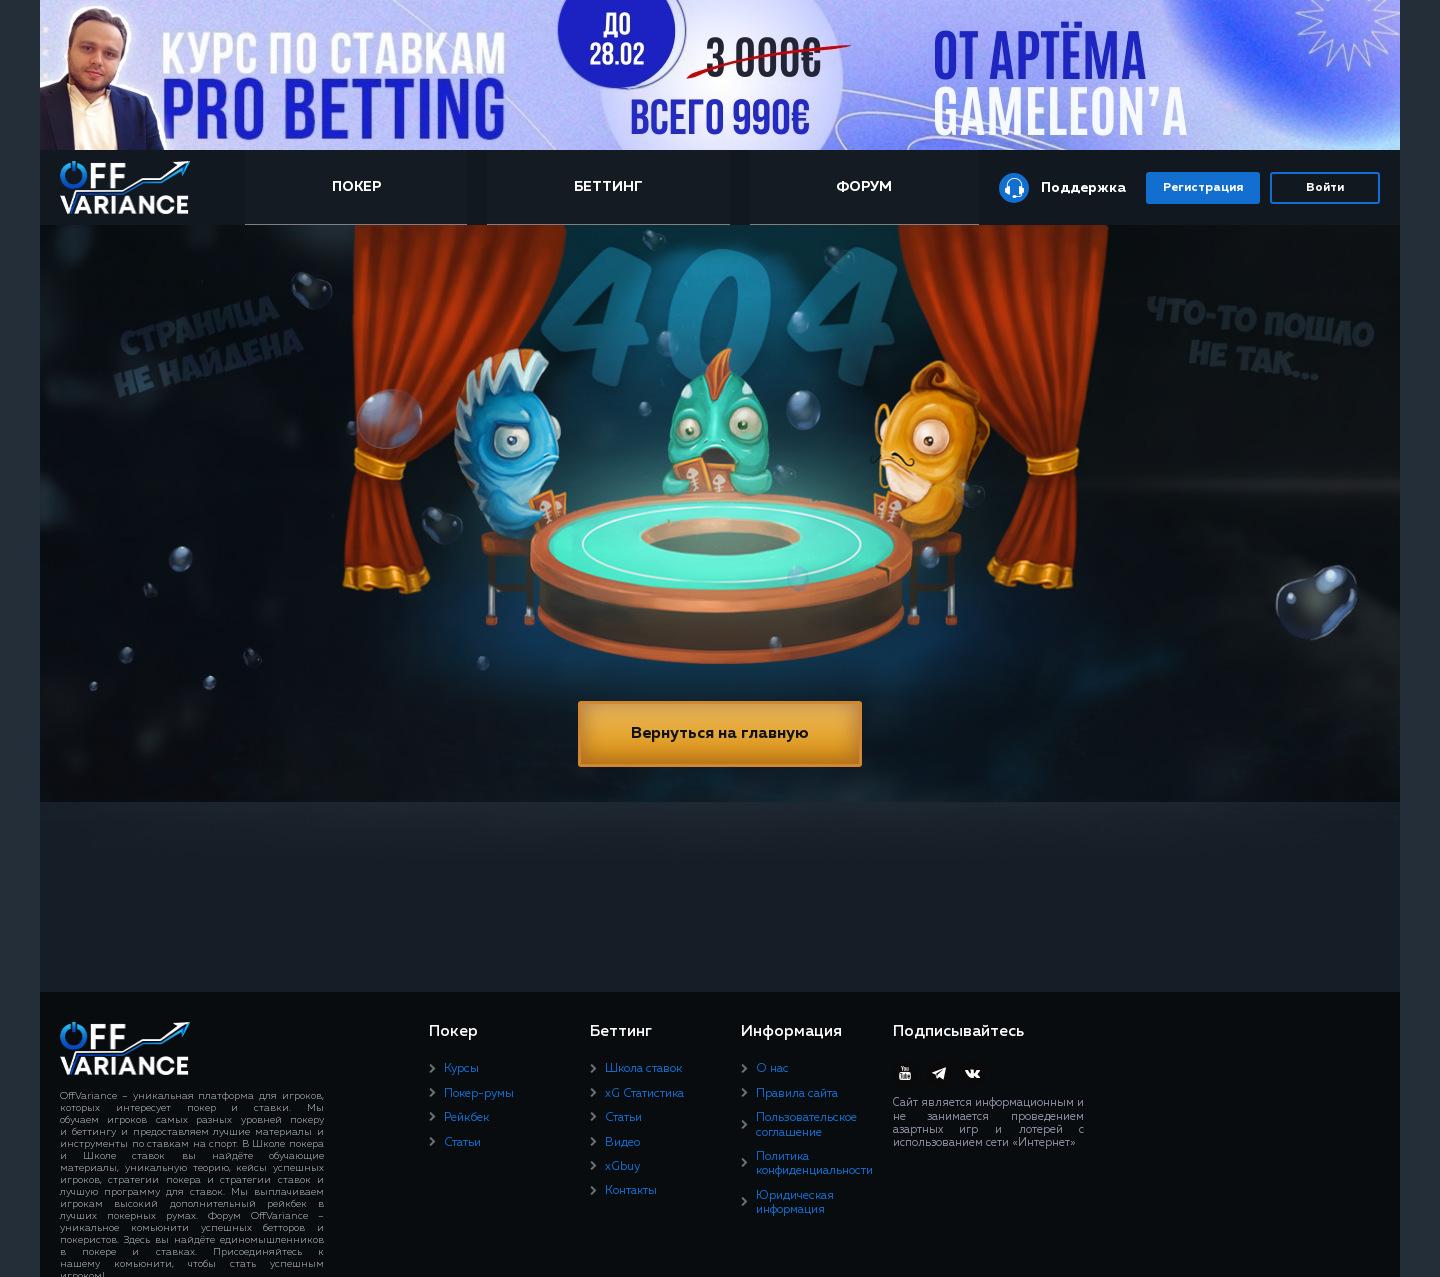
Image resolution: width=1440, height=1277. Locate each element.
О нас (772, 1069)
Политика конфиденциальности (814, 1164)
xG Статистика (644, 1094)
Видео (622, 1143)
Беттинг (608, 187)
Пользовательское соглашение (806, 1125)
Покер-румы (479, 1094)
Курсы (461, 1069)
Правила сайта (797, 1094)
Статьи (462, 1143)
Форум (864, 187)
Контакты (631, 1191)
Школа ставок (643, 1069)
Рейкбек (466, 1118)
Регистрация (1203, 188)
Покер (356, 187)
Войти (1325, 188)
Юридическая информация (795, 1203)
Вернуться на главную (720, 734)
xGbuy (622, 1167)
